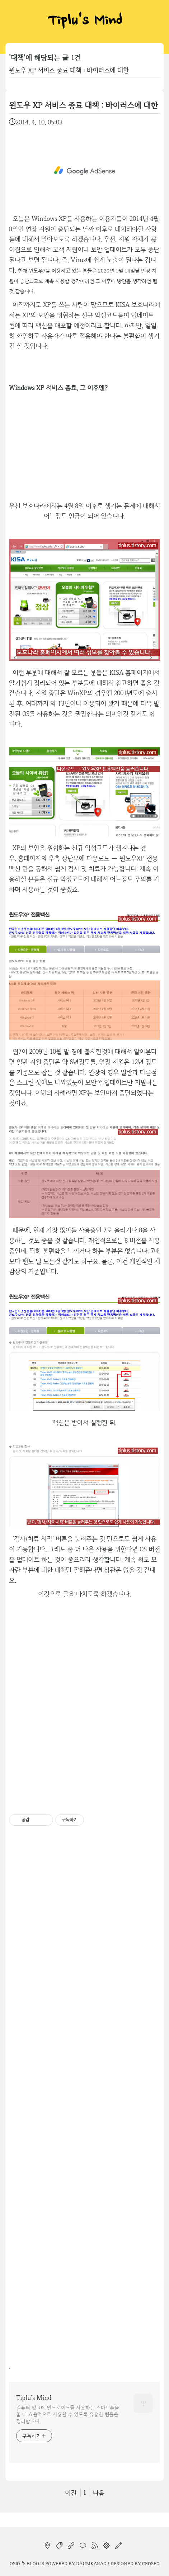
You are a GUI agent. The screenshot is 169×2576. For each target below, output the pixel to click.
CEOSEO (151, 2563)
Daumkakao (91, 2563)
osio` (16, 2563)
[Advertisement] (84, 171)
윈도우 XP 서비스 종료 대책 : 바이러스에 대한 (69, 70)
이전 (70, 2493)
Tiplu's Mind (85, 21)
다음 (98, 2493)
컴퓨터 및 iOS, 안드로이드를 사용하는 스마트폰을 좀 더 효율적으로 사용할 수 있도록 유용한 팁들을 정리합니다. (67, 2414)
